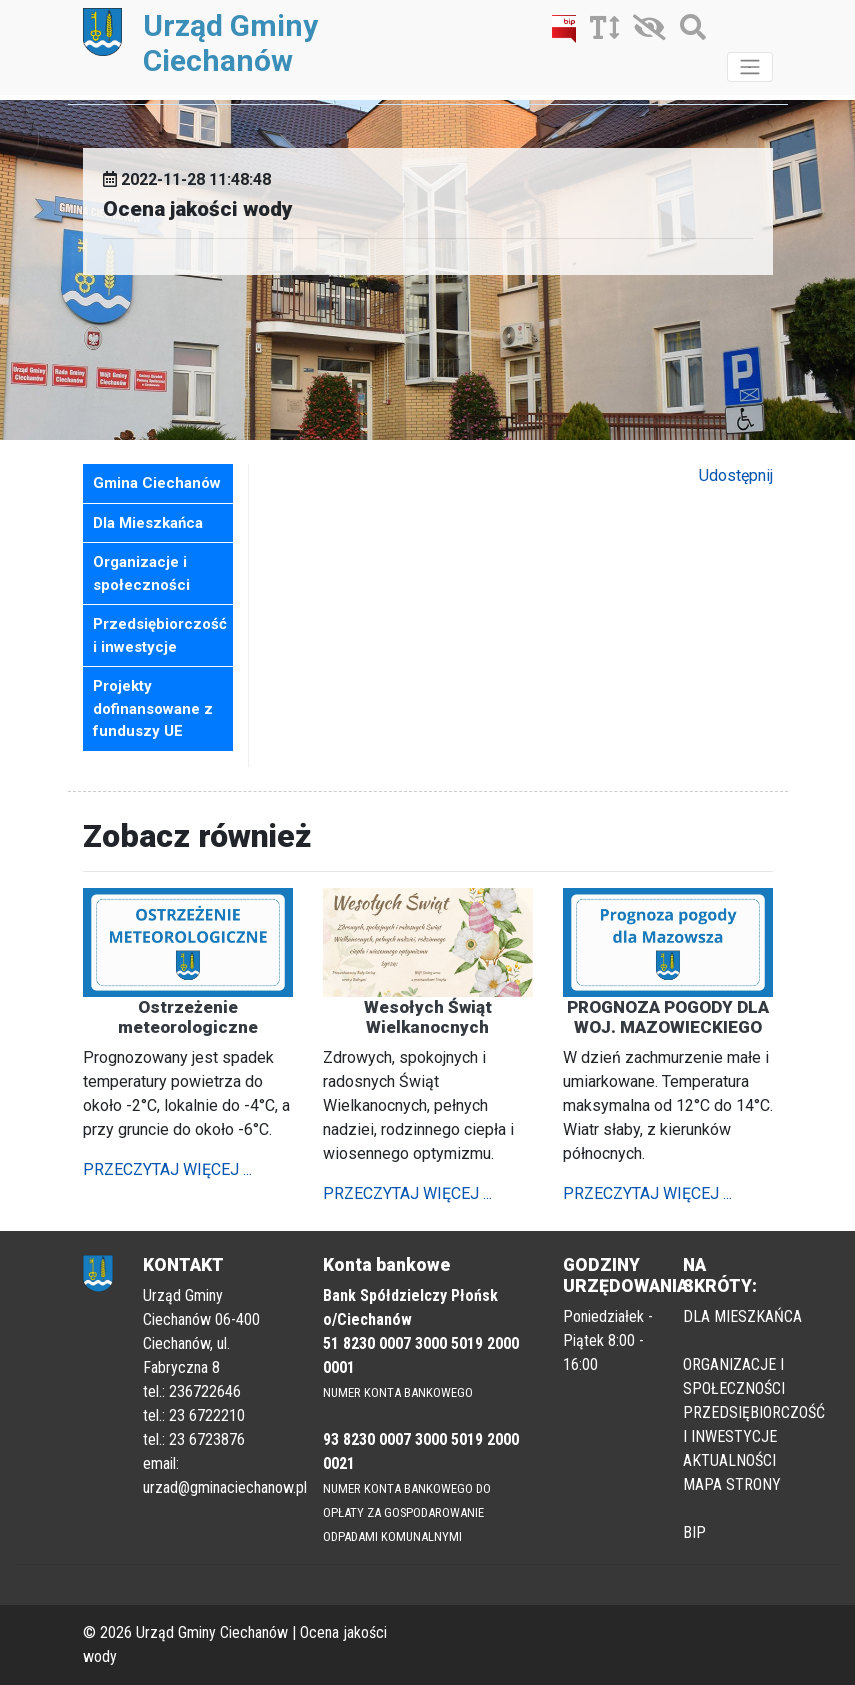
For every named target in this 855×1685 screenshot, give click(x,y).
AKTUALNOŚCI (729, 1460)
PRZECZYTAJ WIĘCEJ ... (167, 1169)
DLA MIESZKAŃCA (742, 1316)
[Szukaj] (688, 31)
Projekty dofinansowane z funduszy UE (153, 708)
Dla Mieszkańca (148, 523)
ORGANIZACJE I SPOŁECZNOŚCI (734, 1376)
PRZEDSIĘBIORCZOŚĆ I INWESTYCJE (754, 1424)
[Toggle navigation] (750, 67)
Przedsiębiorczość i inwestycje (160, 635)
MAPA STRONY (732, 1484)
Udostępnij (736, 475)
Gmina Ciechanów (157, 483)
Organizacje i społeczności (141, 573)
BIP (694, 1532)
